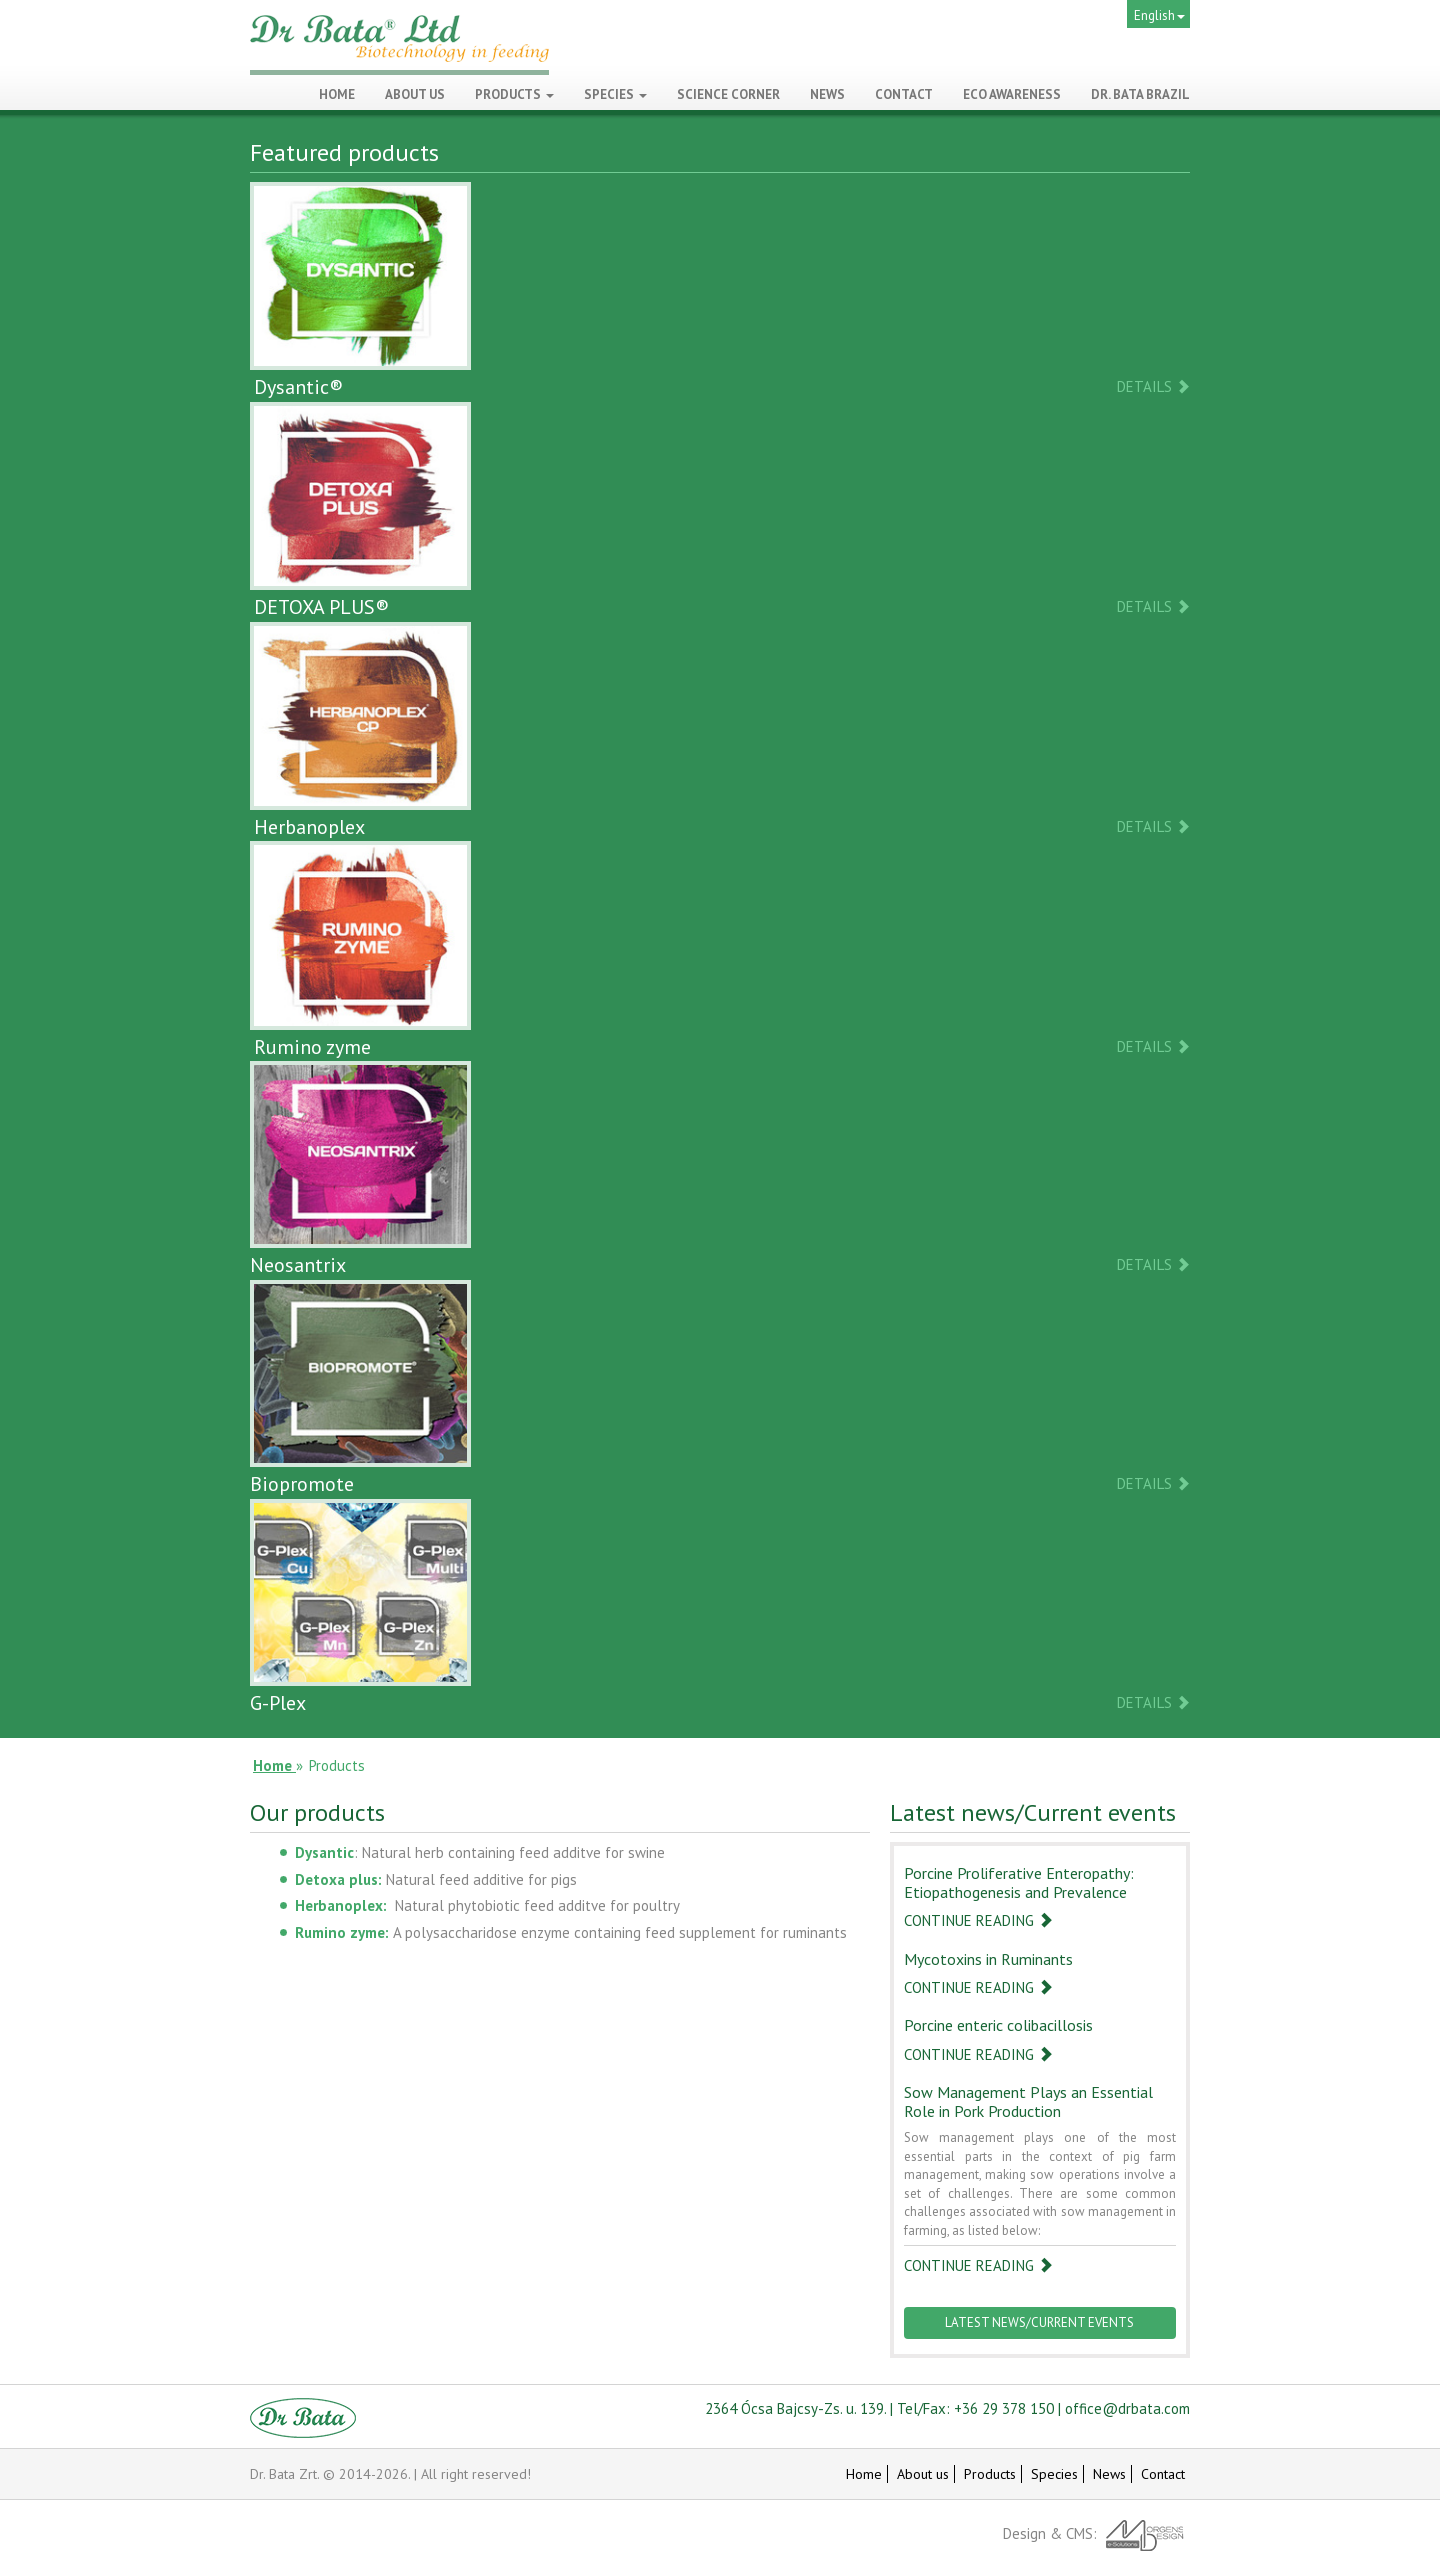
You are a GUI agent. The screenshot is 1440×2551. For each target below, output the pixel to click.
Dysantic (324, 1852)
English (1159, 15)
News (1109, 2474)
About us (923, 2474)
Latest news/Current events (1039, 2322)
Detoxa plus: (338, 1879)
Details (1153, 386)
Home (864, 2474)
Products (514, 94)
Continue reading (978, 1920)
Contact (1163, 2474)
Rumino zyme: (342, 1932)
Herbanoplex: (341, 1905)
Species (615, 94)
